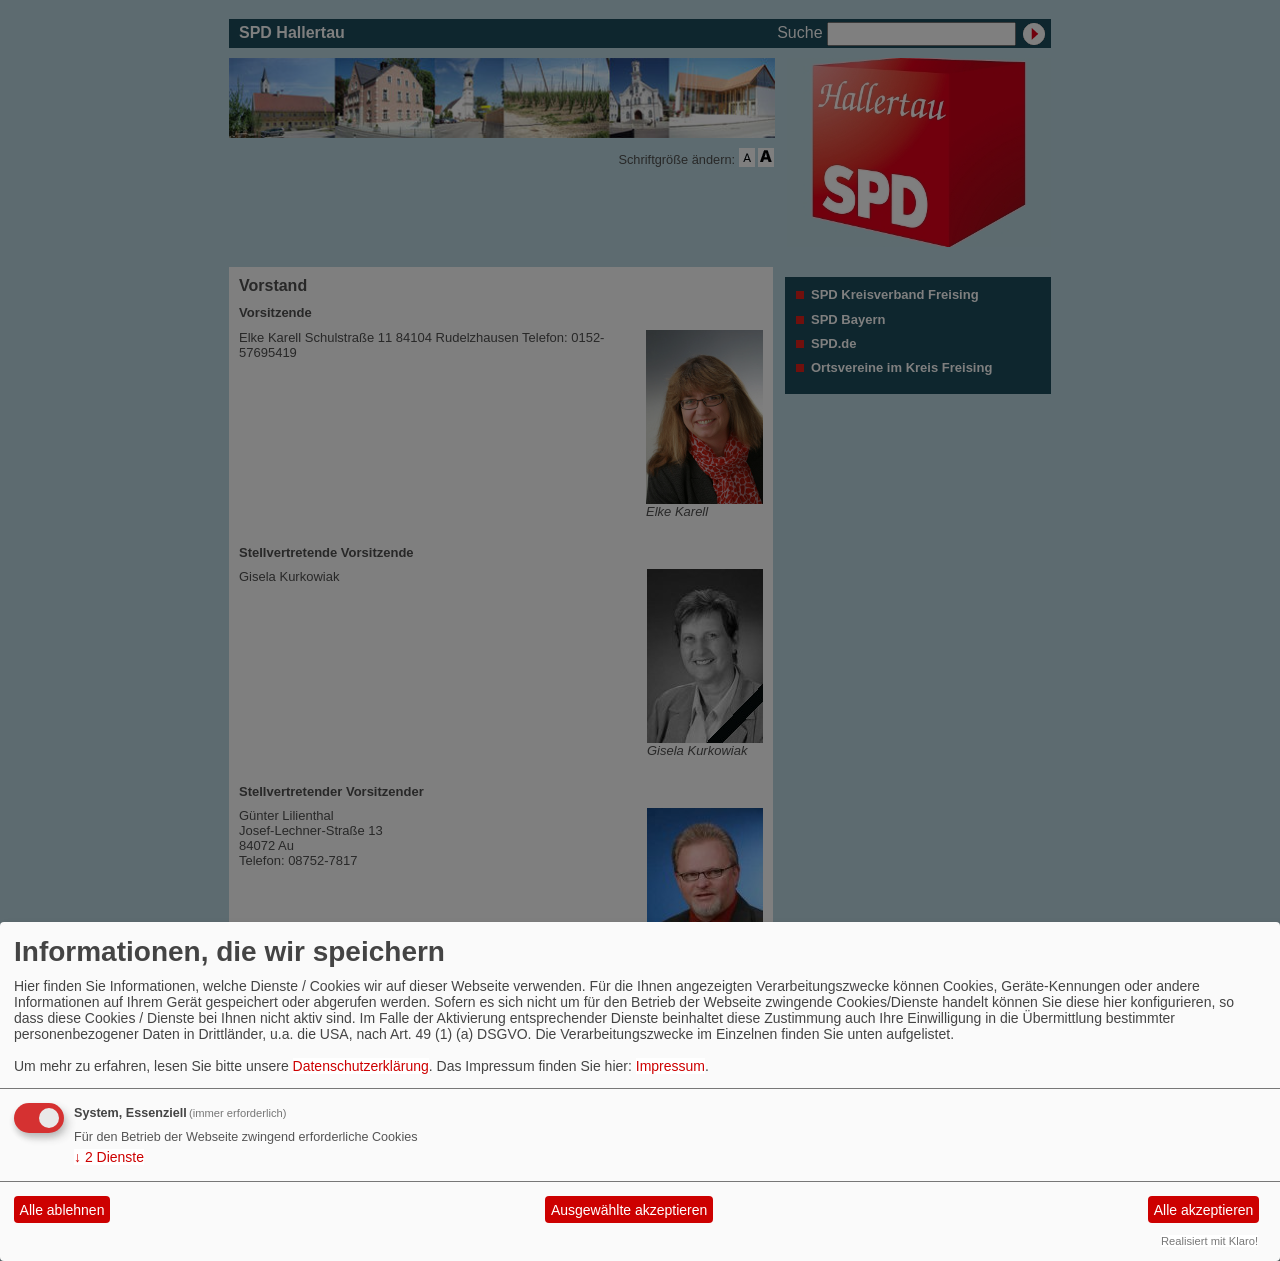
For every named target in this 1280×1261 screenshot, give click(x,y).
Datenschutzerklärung (361, 1066)
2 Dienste (109, 1157)
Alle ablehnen (62, 1210)
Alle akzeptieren (1204, 1210)
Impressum (670, 1066)
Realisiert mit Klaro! (1209, 1241)
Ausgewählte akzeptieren (629, 1210)
